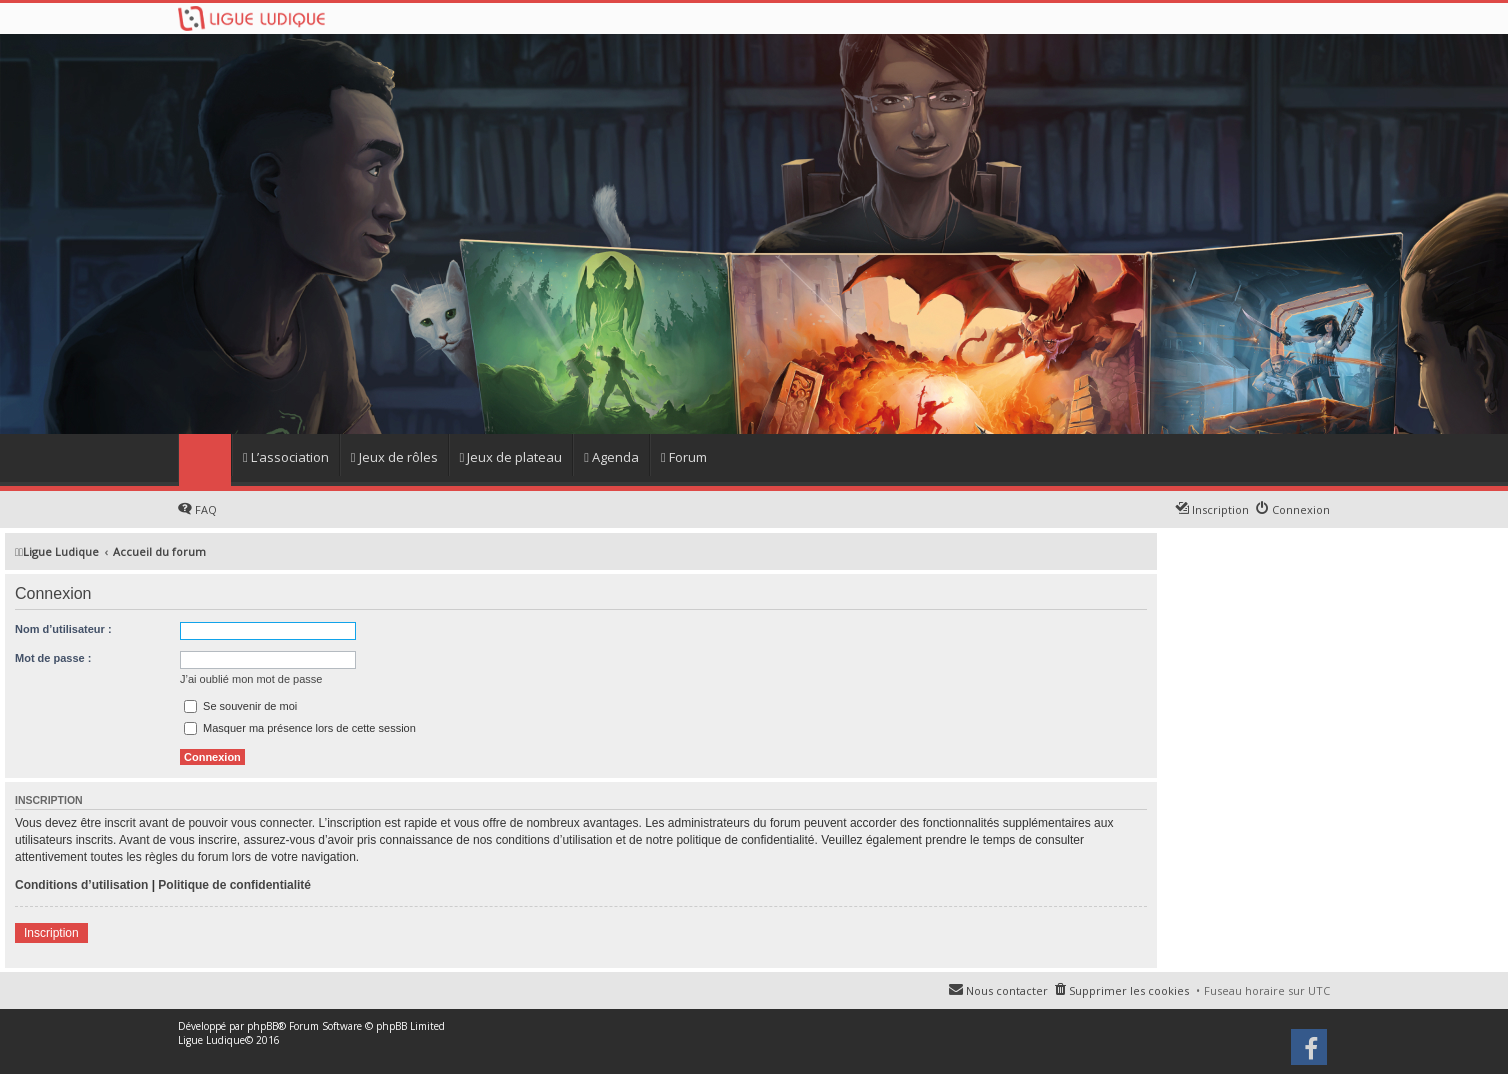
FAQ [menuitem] (206, 509)
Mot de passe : (53, 658)
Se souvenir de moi (240, 706)
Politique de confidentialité (234, 885)
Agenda (611, 457)
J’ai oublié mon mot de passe (251, 679)
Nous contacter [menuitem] (1007, 990)
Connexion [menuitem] (1301, 509)
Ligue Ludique (211, 1040)
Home (204, 460)
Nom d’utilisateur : (63, 629)
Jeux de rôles (394, 457)
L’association (286, 457)
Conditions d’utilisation (81, 885)
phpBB (262, 1026)
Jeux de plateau (511, 457)
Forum (684, 457)
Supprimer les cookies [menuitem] (1129, 990)
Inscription (51, 933)
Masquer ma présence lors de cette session (300, 728)
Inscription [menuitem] (1220, 509)
